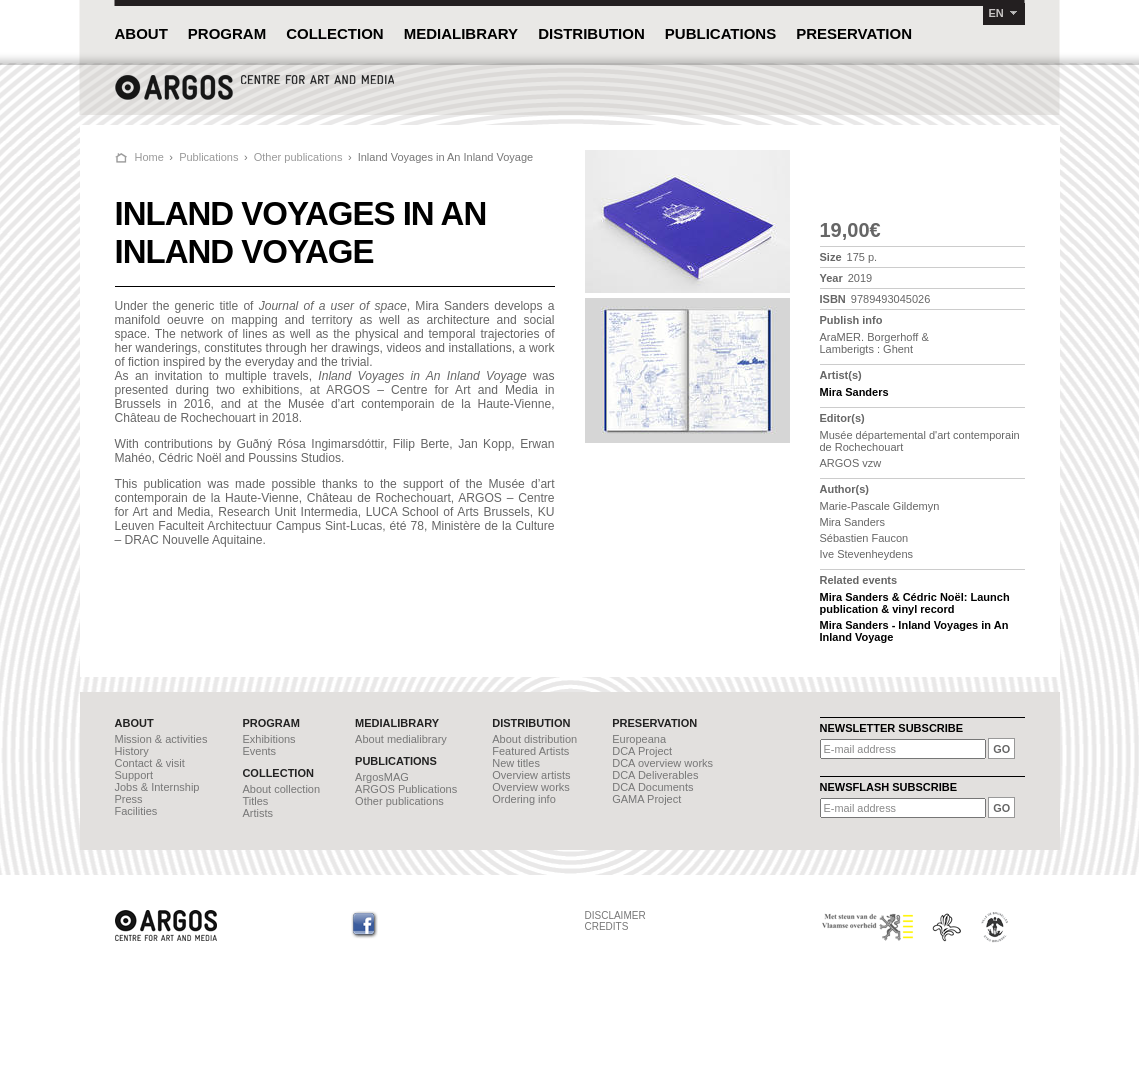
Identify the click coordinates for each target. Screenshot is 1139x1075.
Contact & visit (150, 763)
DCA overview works (662, 763)
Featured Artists (530, 751)
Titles (255, 801)
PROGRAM (227, 33)
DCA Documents (652, 787)
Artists (257, 813)
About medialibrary (401, 739)
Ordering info (524, 799)
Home (149, 157)
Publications (208, 157)
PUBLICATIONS (720, 33)
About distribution (534, 739)
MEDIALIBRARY (461, 33)
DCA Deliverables (655, 775)
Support (134, 775)
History (132, 751)
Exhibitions (268, 739)
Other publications (298, 157)
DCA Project (642, 751)
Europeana (639, 739)
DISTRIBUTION (591, 33)
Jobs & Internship (157, 787)
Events (259, 751)
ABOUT (141, 33)
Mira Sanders (854, 392)
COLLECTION (335, 33)
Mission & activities (161, 739)
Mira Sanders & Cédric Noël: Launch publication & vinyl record (915, 603)
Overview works (531, 787)
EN (996, 13)
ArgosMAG (382, 777)
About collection (281, 789)
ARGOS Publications (406, 789)
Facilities (136, 811)
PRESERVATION (854, 33)
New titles (516, 763)
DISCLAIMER (615, 915)
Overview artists (531, 775)
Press (129, 799)
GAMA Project (646, 799)
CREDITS (607, 926)
